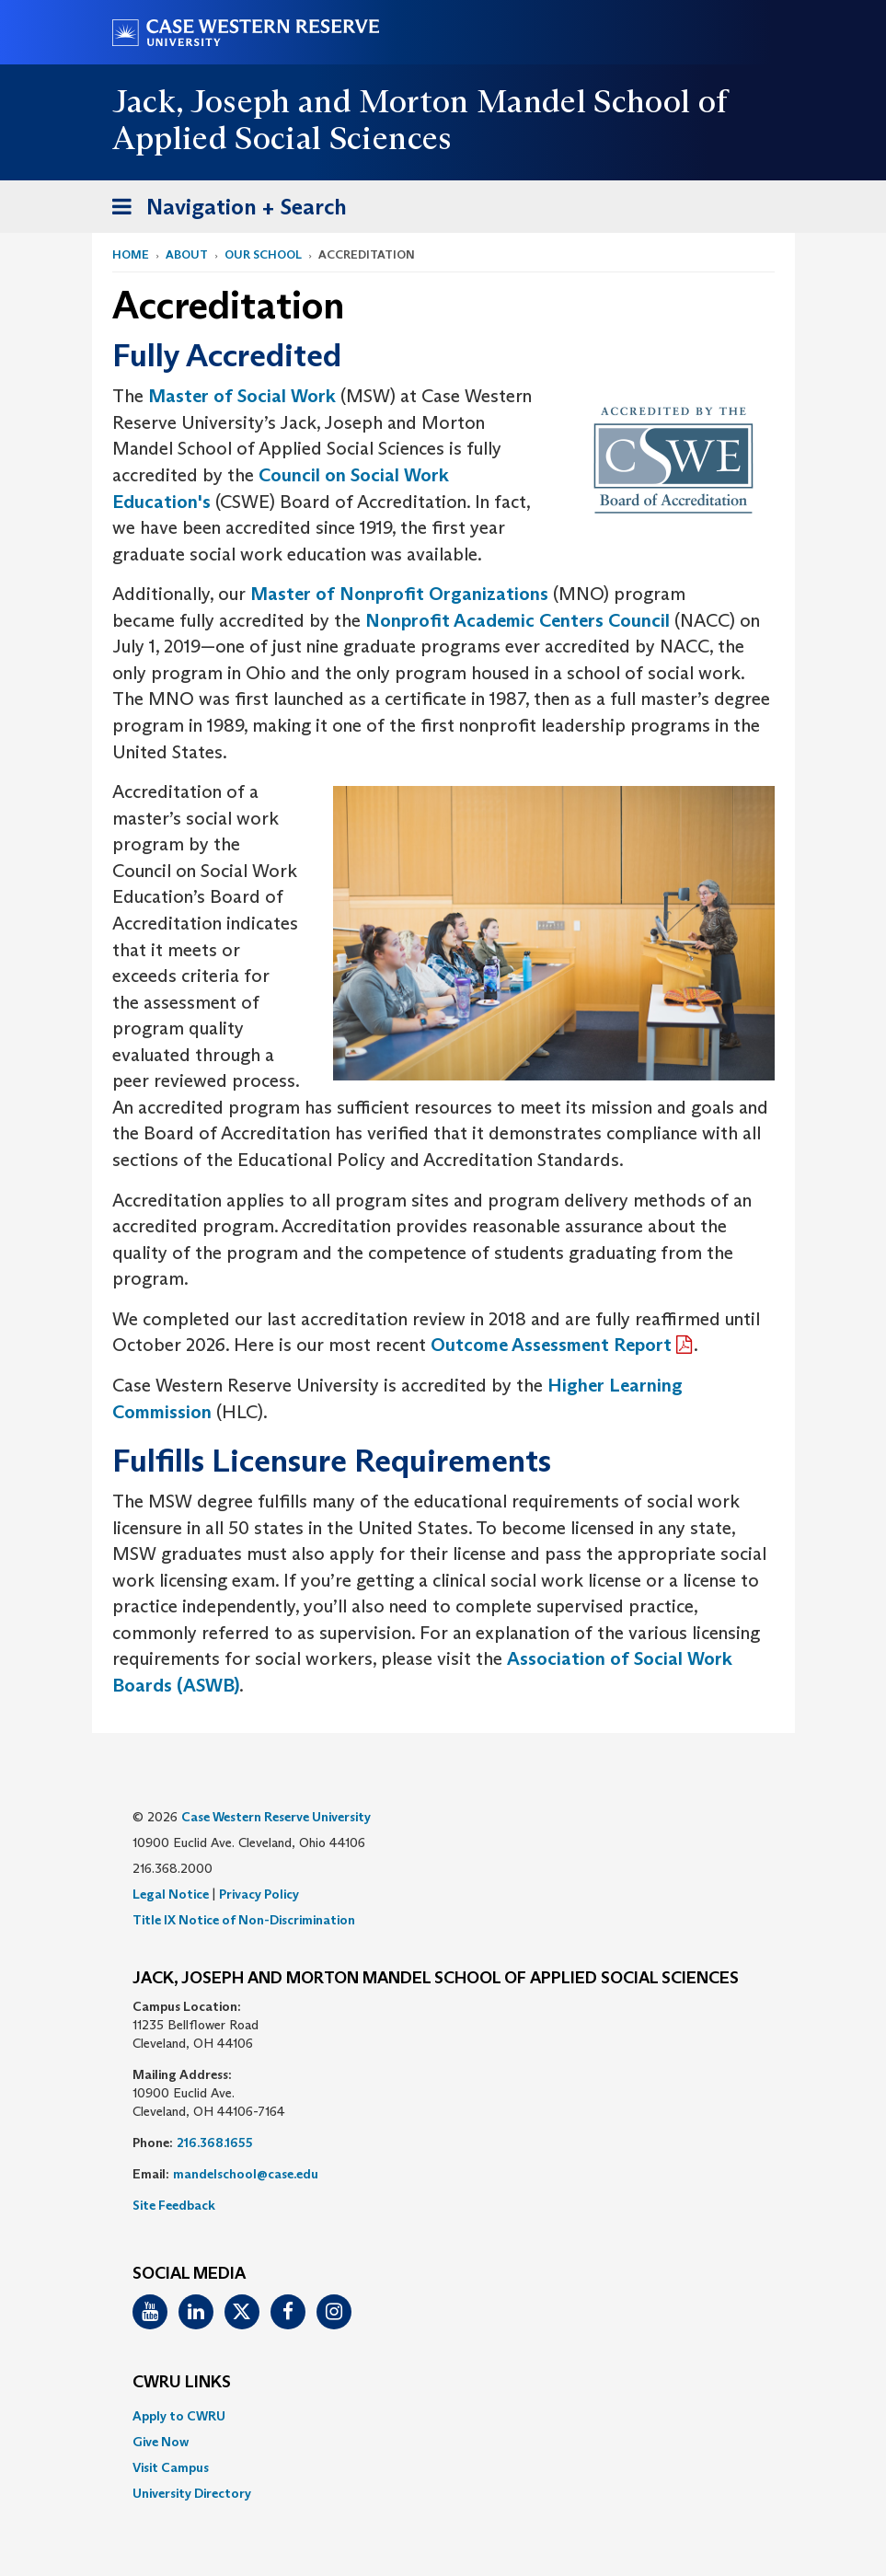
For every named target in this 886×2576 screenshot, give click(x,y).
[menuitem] (443, 2416)
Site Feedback (173, 2205)
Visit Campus (170, 2467)
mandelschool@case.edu (245, 2174)
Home (130, 254)
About (187, 254)
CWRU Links (181, 2383)
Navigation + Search (223, 210)
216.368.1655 (215, 2142)
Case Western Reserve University (276, 1816)
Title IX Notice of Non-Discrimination (243, 1920)
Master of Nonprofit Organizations (399, 594)
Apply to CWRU (178, 2416)
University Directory (191, 2493)
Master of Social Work (242, 396)
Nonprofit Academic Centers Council (517, 620)
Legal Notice (170, 1894)
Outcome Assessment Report (551, 1345)
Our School (263, 254)
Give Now (160, 2441)
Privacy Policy (259, 1894)
